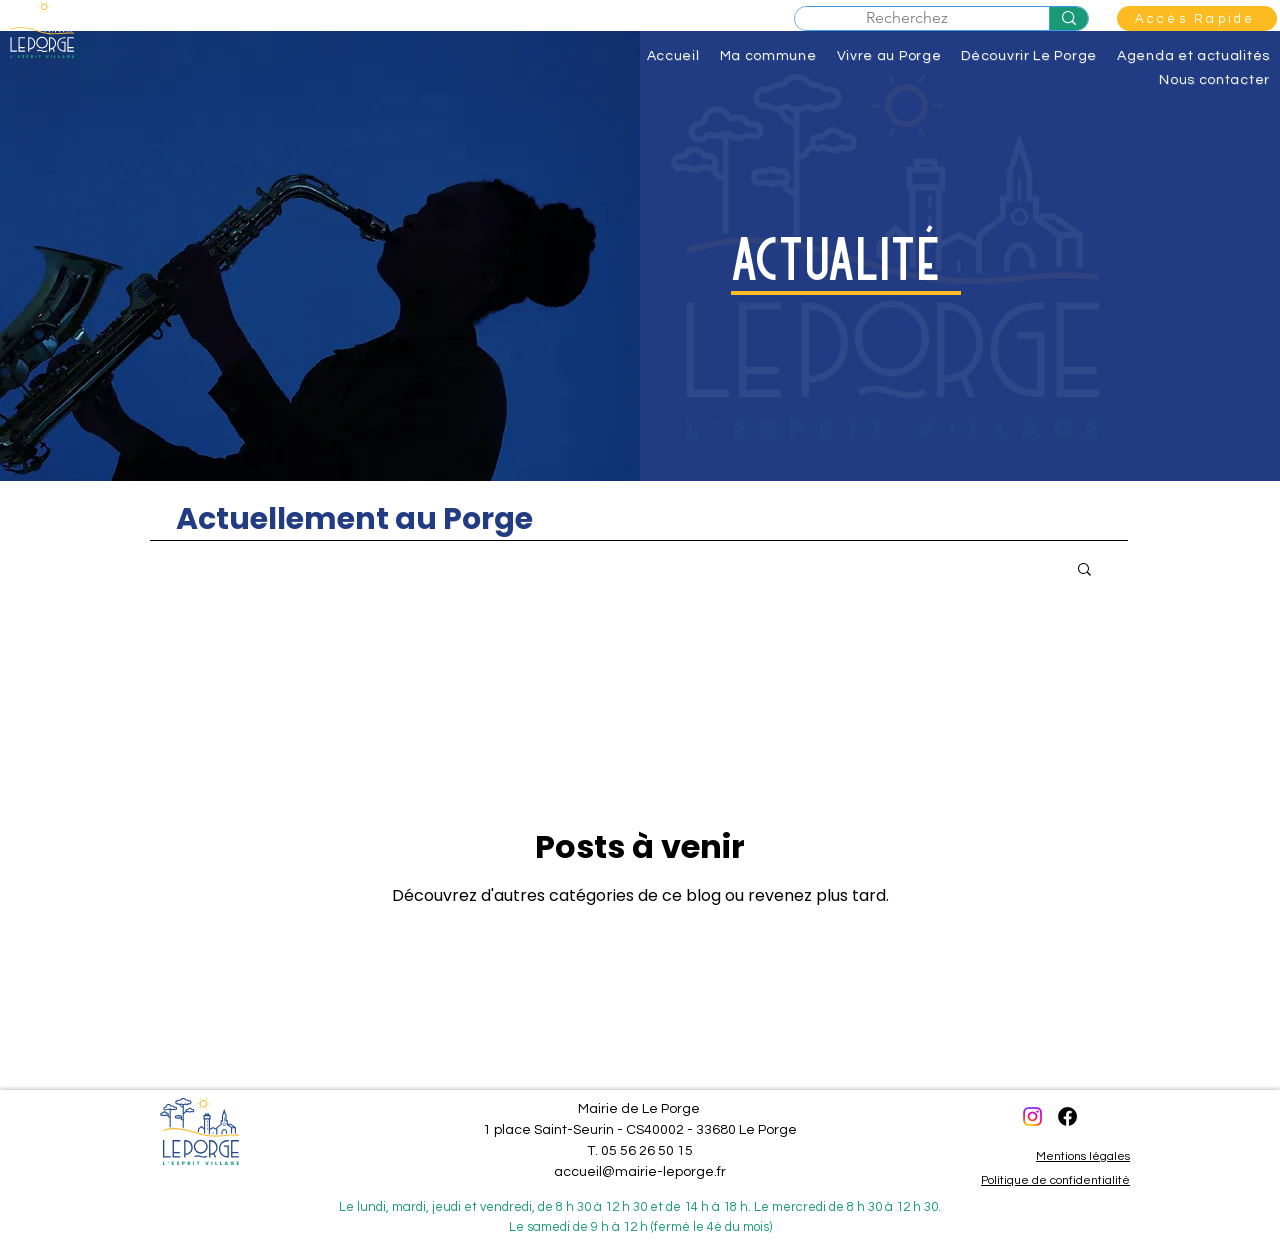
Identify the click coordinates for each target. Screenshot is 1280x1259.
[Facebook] (1067, 1116)
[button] (1197, 18)
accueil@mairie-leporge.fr (640, 1172)
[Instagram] (1032, 1116)
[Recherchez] (1068, 18)
